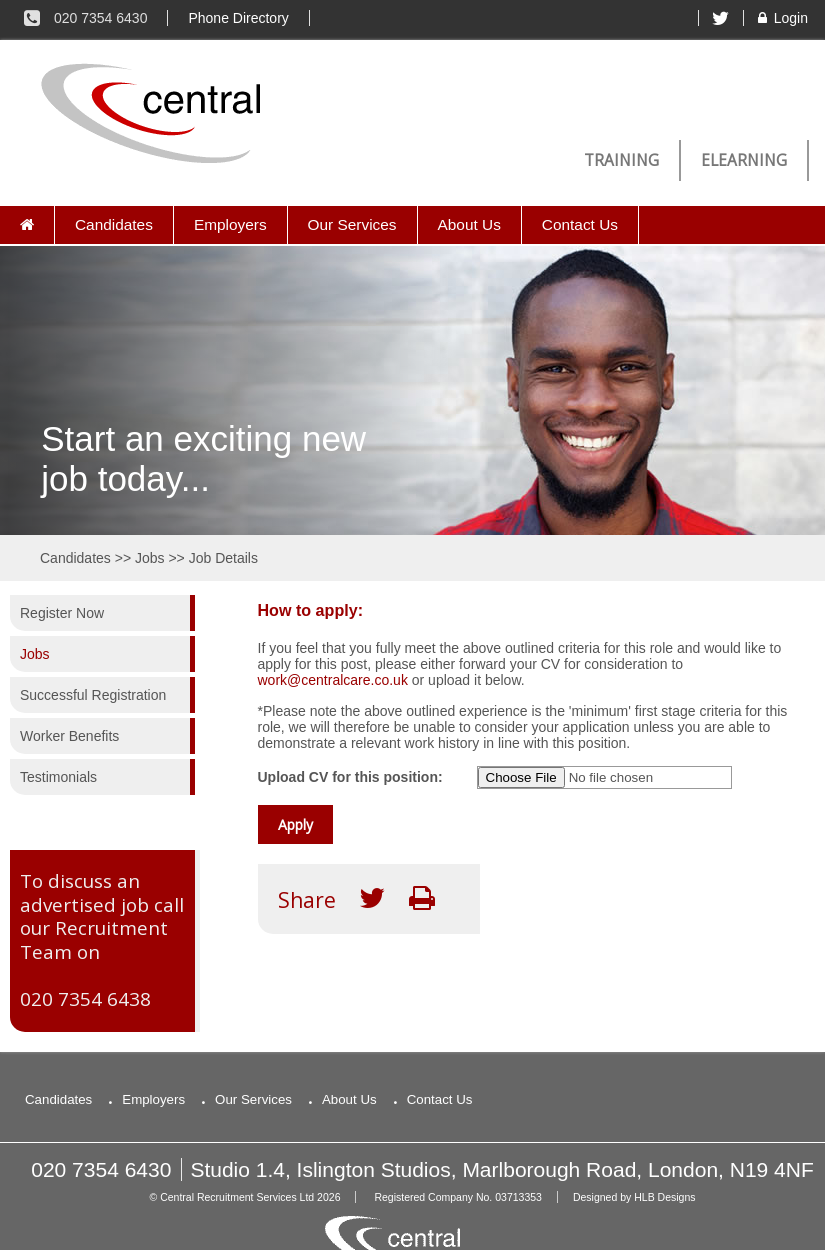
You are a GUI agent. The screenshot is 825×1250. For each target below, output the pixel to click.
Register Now (62, 613)
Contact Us (580, 224)
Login (781, 18)
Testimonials (58, 777)
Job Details (223, 558)
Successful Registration (93, 695)
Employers (230, 224)
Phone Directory (238, 18)
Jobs (150, 558)
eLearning (744, 160)
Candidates (114, 224)
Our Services (352, 224)
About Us (469, 224)
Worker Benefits (69, 736)
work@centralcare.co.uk (333, 680)
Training (621, 160)
